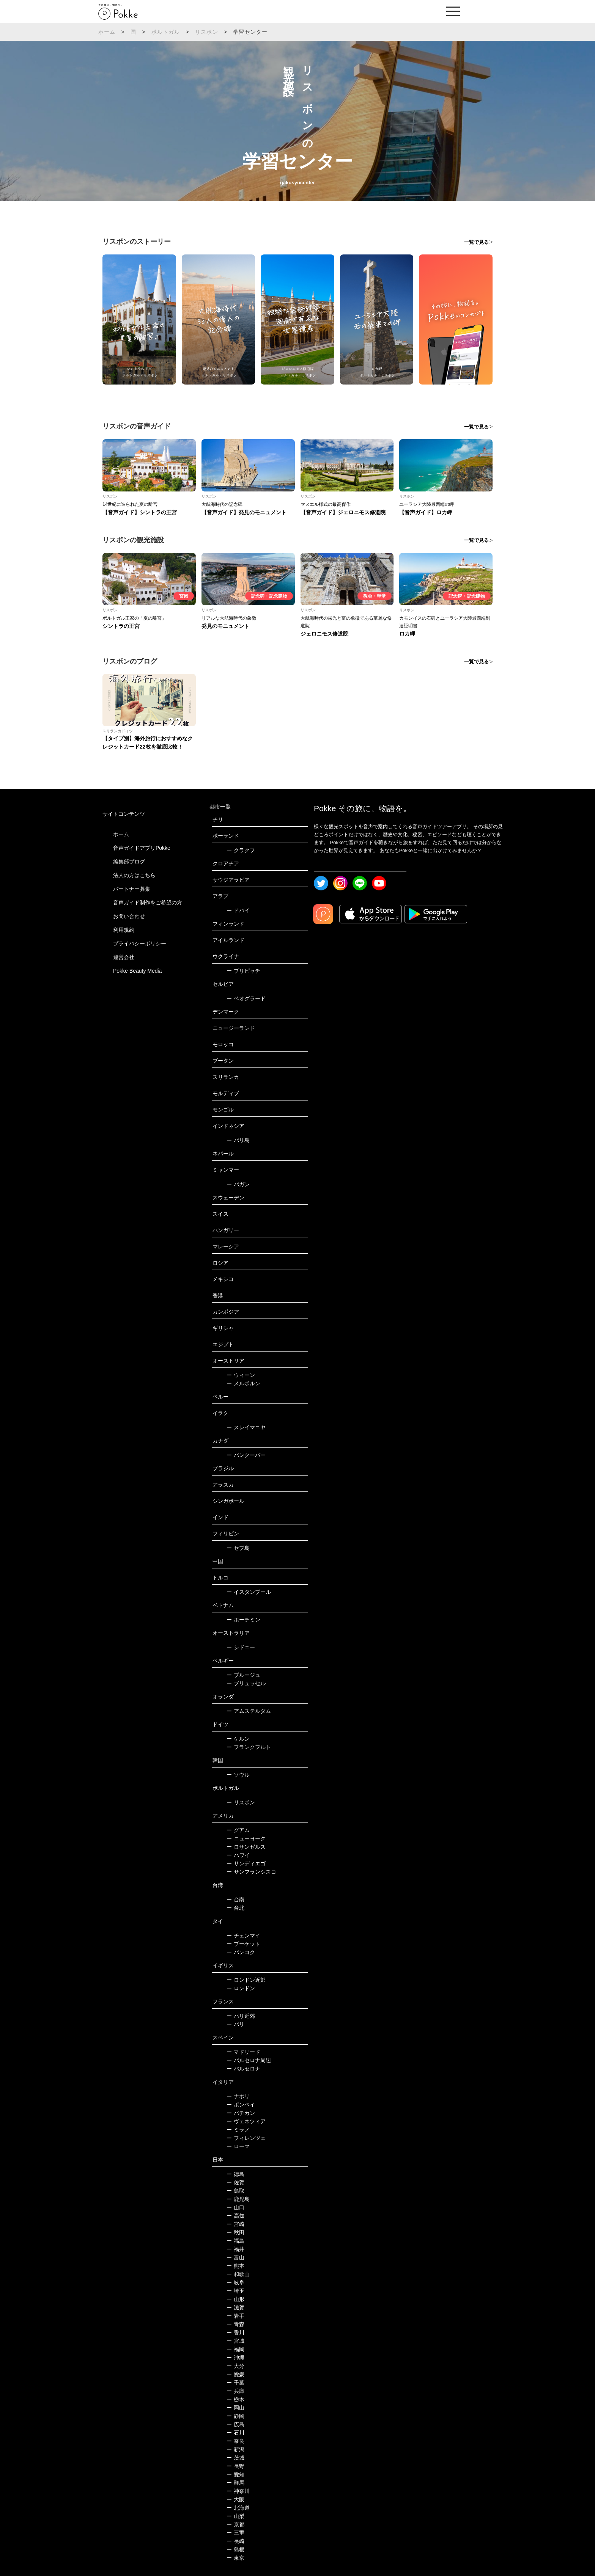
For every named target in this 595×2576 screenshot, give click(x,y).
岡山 (235, 2408)
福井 (235, 2249)
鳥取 (235, 2191)
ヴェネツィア (246, 2121)
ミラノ (238, 2130)
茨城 (235, 2458)
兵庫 (235, 2391)
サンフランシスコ (251, 1872)
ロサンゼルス (246, 1847)
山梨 (235, 2516)
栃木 (235, 2399)
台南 (235, 1899)
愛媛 (235, 2374)
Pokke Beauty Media (137, 971)
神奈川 (238, 2491)
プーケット (243, 1944)
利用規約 (123, 930)
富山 (235, 2257)
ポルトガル (165, 32)
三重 (235, 2533)
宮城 (235, 2341)
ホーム (107, 32)
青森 (235, 2324)
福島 (235, 2241)
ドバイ (238, 910)
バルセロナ (243, 2069)
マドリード (243, 2052)
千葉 (235, 2383)
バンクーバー (246, 1455)
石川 (235, 2433)
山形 (235, 2299)
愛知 (235, 2474)
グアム (238, 1830)
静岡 (235, 2416)
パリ (235, 2024)
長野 (235, 2466)
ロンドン (241, 1988)
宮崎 (235, 2224)
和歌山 (238, 2274)
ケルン (238, 1739)
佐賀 (235, 2182)
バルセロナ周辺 (249, 2060)
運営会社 (123, 957)
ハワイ (238, 1855)
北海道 (238, 2508)
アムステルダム (249, 1711)
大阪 (235, 2499)
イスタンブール (249, 1592)
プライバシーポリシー (139, 943)
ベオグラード (246, 998)
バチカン (241, 2113)
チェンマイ (243, 1935)
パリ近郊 (241, 2016)
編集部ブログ (129, 862)
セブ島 (238, 1548)
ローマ (238, 2146)
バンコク (241, 1952)
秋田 (235, 2232)
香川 (235, 2333)
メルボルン (243, 1383)
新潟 (235, 2449)
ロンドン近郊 (246, 1980)
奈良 (235, 2441)
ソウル (238, 1775)
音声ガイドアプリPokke (141, 848)
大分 (235, 2366)
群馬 (235, 2483)
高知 (235, 2216)
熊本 (235, 2266)
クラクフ (241, 850)
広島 (235, 2424)
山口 (235, 2207)
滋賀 (235, 2307)
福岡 (235, 2349)
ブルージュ (243, 1675)
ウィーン (241, 1375)
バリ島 (238, 1140)
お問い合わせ (129, 916)
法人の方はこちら (134, 875)
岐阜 (235, 2282)
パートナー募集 (131, 889)
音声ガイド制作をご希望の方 (147, 902)
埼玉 (235, 2291)
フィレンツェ (246, 2138)
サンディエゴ (246, 1863)
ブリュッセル (246, 1683)
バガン (238, 1184)
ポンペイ (241, 2105)
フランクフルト (249, 1747)
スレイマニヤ (246, 1427)
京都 (235, 2524)
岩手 (235, 2316)
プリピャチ (243, 971)
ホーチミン (243, 1620)
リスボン (206, 32)
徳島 (235, 2174)
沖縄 (235, 2358)
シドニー (241, 1647)
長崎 (235, 2541)
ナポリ (238, 2096)
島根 (235, 2549)
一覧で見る (476, 242)
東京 (235, 2558)
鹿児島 (238, 2199)
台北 (235, 1908)
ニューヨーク (246, 1838)
